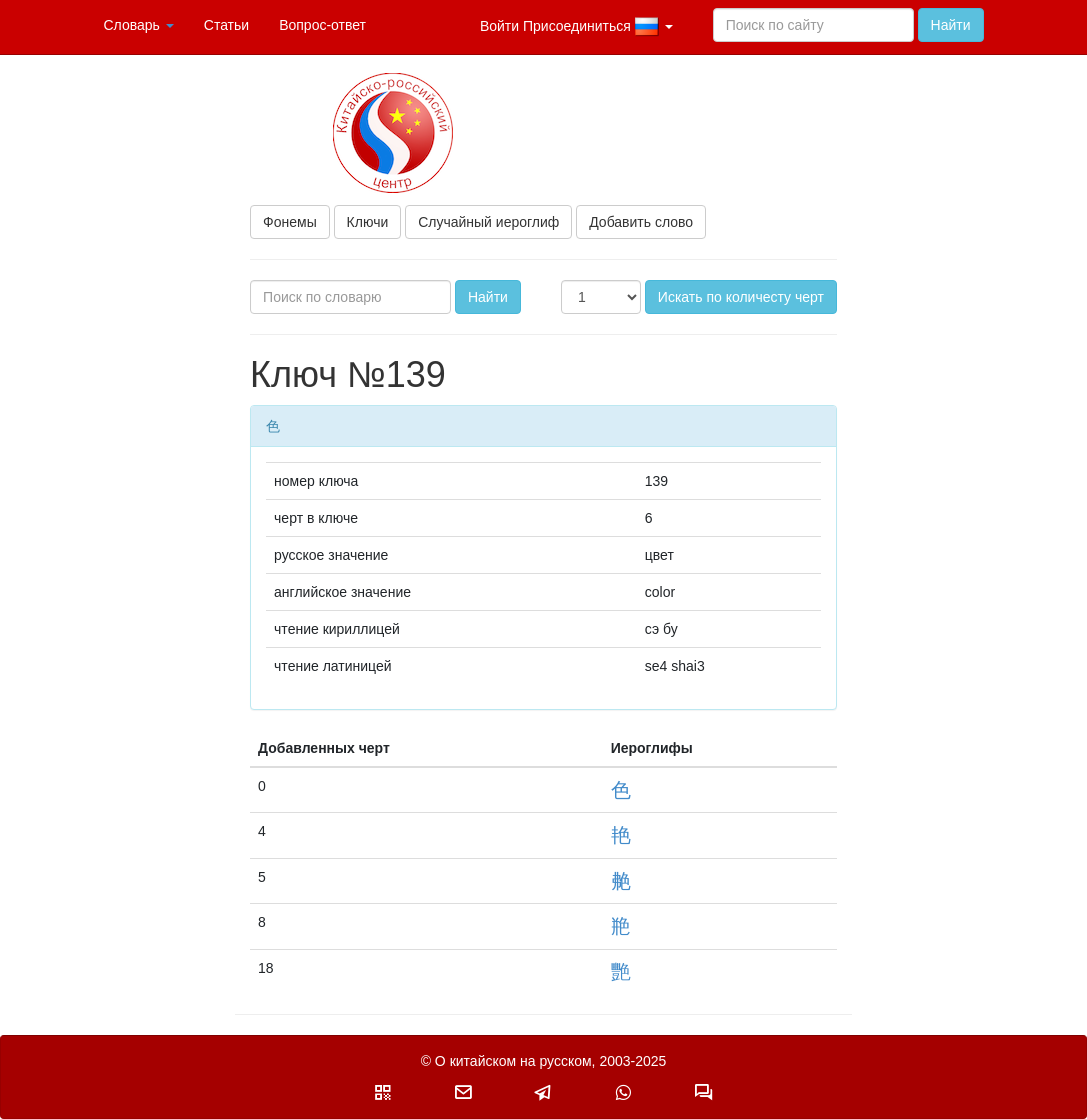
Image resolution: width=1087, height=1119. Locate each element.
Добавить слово (641, 222)
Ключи (368, 222)
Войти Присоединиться (576, 27)
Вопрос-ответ (322, 25)
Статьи (226, 25)
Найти (951, 25)
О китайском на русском (513, 1061)
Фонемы (290, 222)
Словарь (139, 25)
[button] (383, 1092)
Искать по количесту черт (741, 297)
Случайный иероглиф (488, 222)
